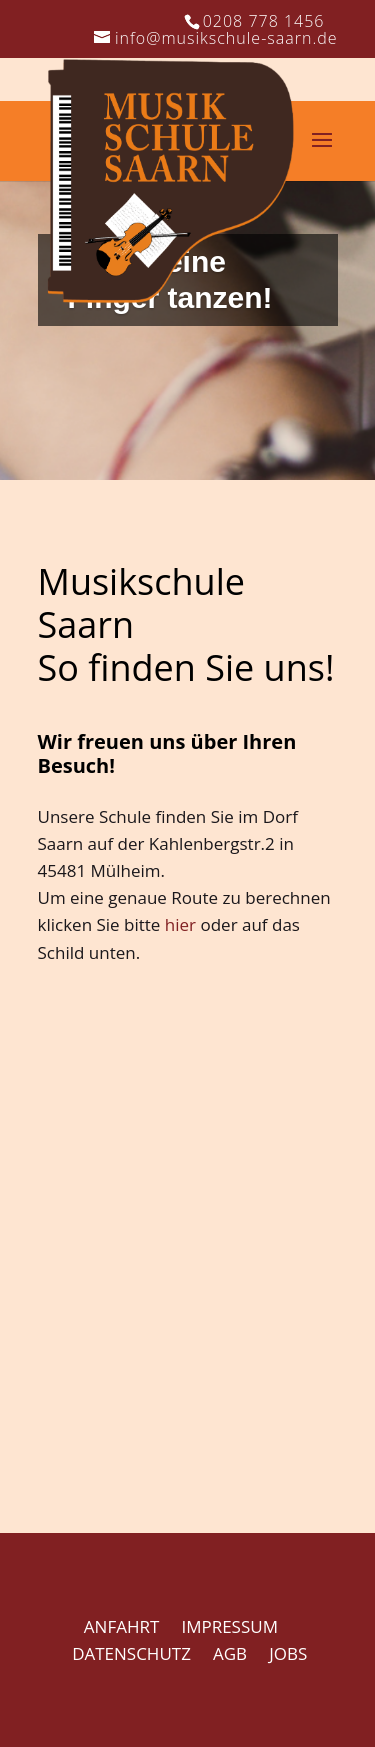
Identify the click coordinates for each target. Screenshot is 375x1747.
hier (180, 924)
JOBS (288, 1653)
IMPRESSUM (229, 1626)
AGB (230, 1653)
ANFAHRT (121, 1626)
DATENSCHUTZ (131, 1653)
